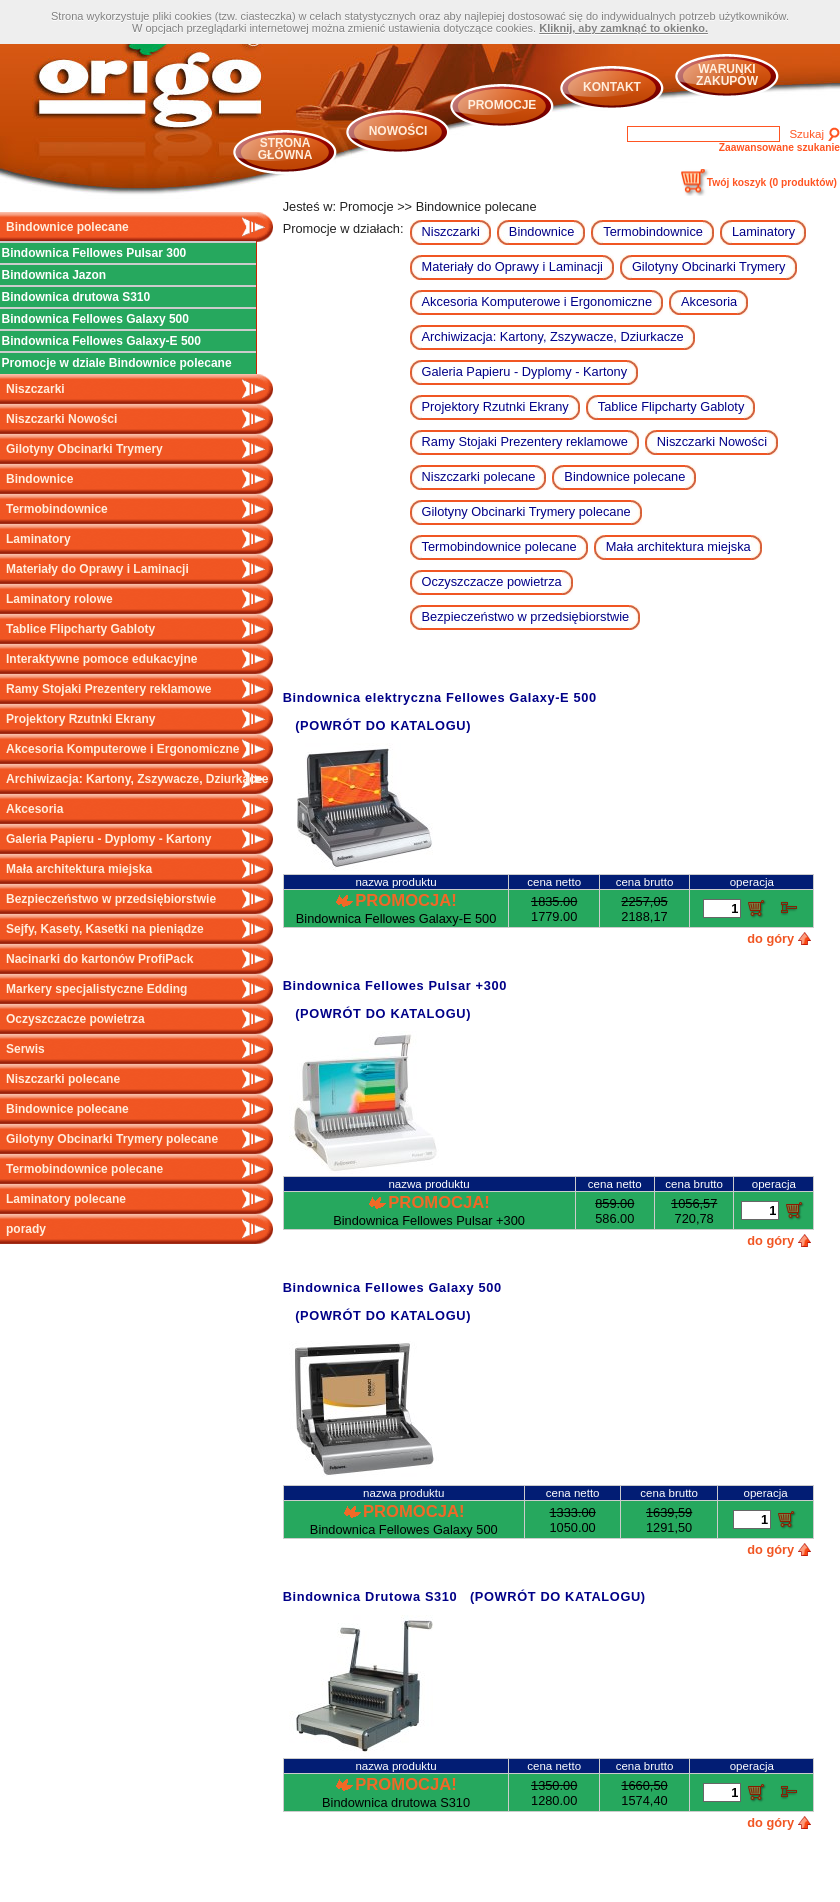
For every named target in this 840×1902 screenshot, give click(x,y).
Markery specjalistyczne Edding (96, 989)
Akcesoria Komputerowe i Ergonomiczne (122, 749)
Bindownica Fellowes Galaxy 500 (95, 319)
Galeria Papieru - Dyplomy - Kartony (108, 839)
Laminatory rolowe (59, 599)
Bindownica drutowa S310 (76, 297)
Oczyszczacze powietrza (75, 1019)
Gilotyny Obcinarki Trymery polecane (112, 1139)
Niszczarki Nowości (61, 419)
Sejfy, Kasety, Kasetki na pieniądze (105, 929)
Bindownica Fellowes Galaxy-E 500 (101, 341)
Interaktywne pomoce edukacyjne (101, 659)
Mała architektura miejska (79, 869)
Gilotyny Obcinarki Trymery (84, 449)
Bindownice (39, 479)
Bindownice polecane (67, 227)
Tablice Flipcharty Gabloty (80, 629)
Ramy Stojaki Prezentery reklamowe (108, 689)
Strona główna (285, 149)
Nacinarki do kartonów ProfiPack (99, 959)
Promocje (502, 105)
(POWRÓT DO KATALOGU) (383, 725)
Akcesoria (34, 809)
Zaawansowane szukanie (779, 147)
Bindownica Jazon (54, 275)
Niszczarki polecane (63, 1079)
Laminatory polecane (66, 1199)
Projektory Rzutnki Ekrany (80, 719)
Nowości (398, 131)
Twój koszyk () (772, 182)
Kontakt (612, 87)
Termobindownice (57, 509)
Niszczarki (35, 389)
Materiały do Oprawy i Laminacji (97, 569)
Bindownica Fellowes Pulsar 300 (94, 253)
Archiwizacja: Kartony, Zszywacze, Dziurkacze (137, 779)
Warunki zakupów (727, 75)
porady (26, 1229)
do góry (770, 938)
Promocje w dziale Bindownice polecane (117, 363)
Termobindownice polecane (84, 1169)
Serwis (25, 1049)
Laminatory (38, 539)
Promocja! (406, 900)
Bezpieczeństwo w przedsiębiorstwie (111, 899)
